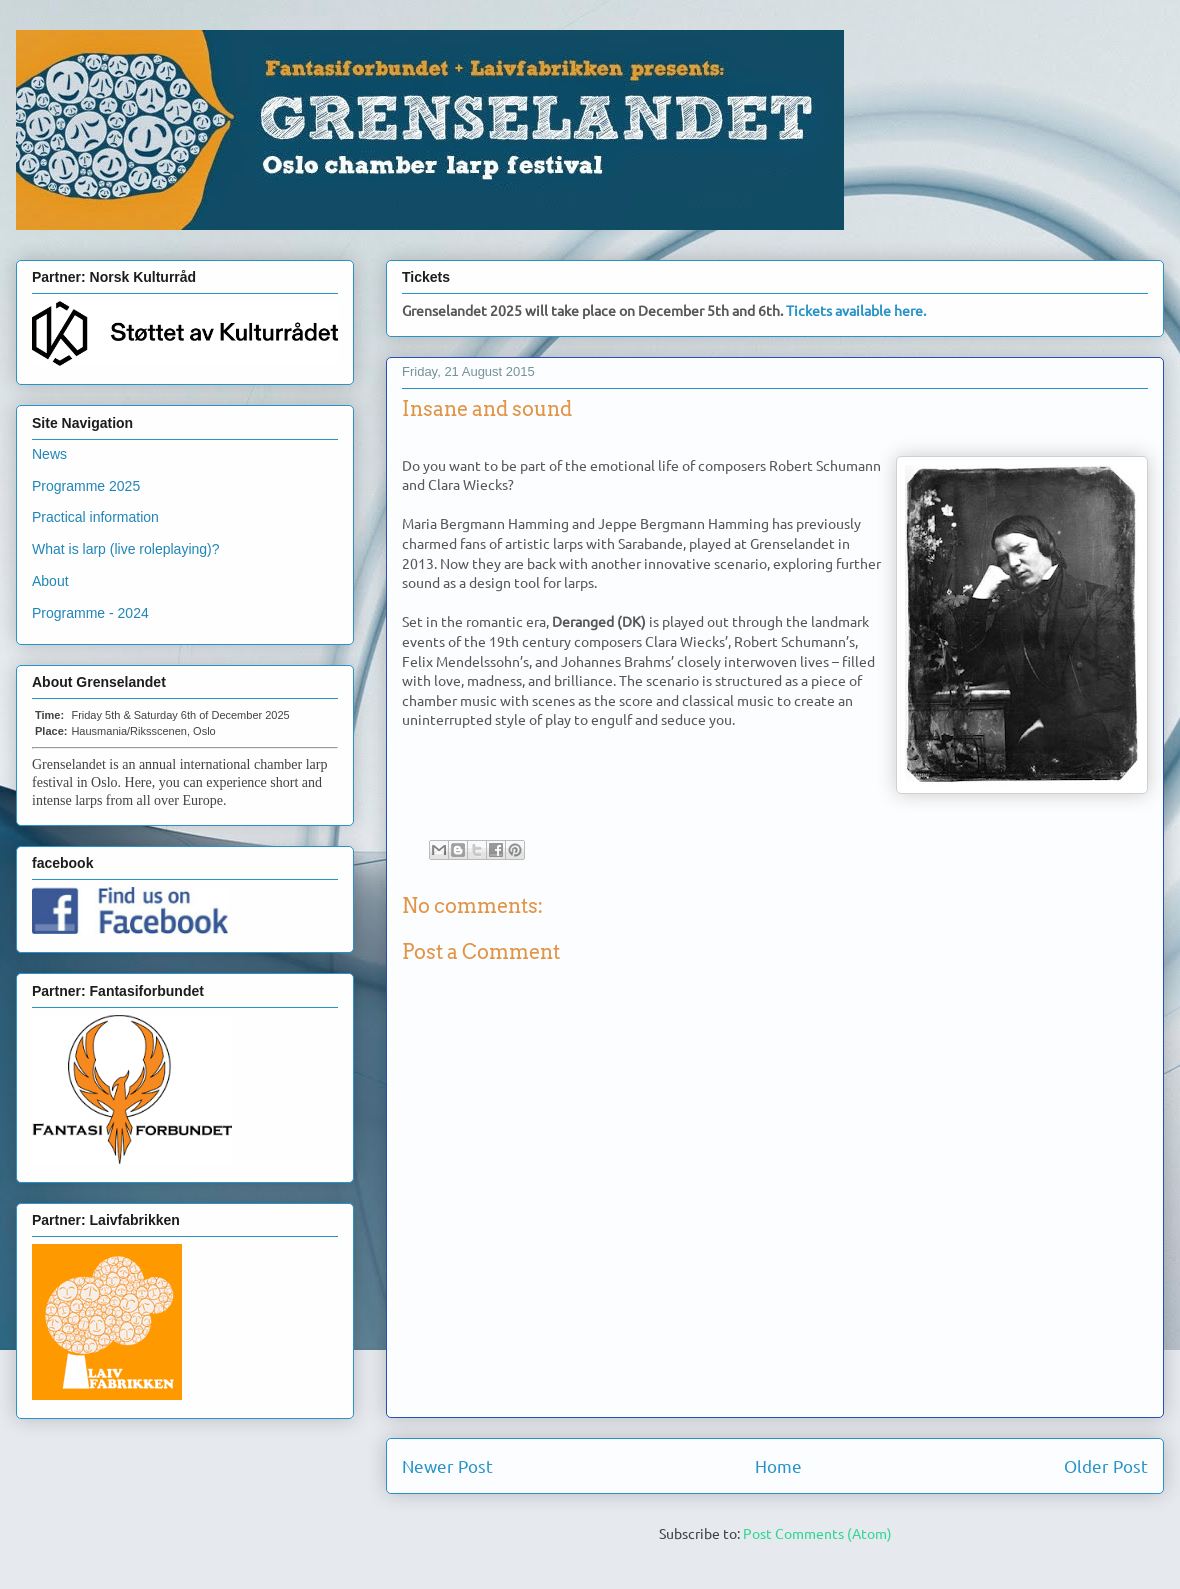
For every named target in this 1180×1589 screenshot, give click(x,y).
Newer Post (447, 1465)
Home (778, 1465)
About (50, 581)
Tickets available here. (856, 310)
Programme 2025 (86, 486)
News (49, 454)
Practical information (95, 517)
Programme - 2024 (90, 613)
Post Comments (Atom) (817, 1533)
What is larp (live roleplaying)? (126, 549)
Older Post (1106, 1465)
